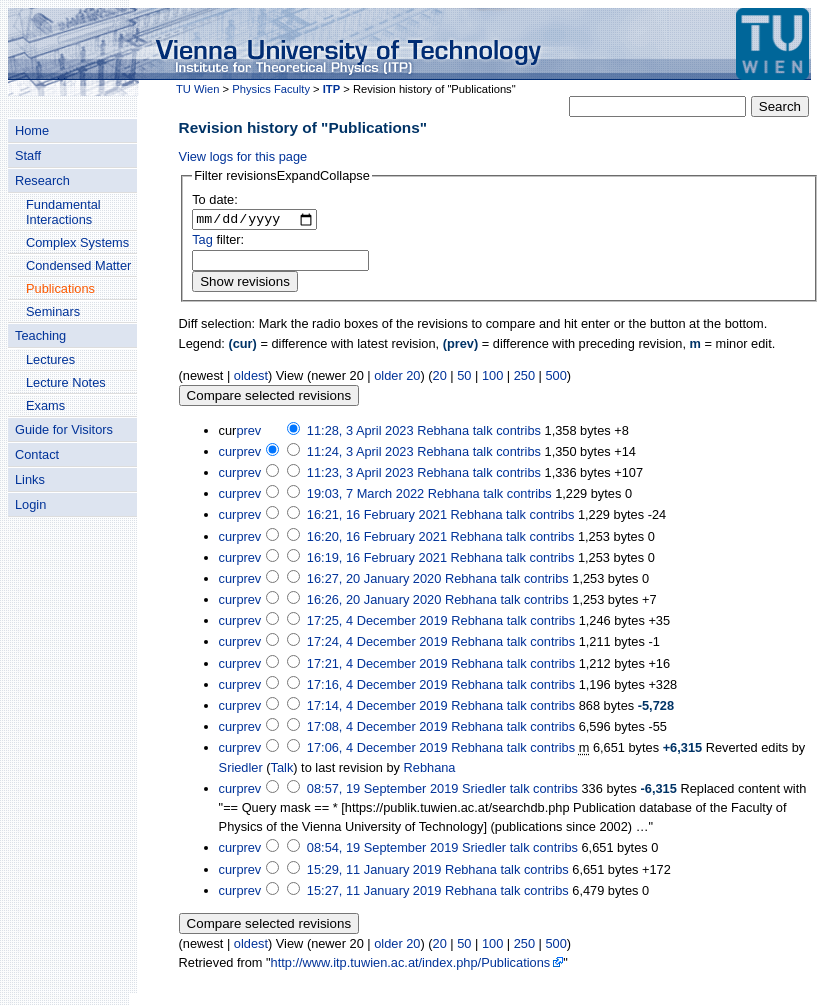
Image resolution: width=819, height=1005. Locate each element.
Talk (282, 769)
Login (30, 504)
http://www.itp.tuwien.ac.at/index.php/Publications (411, 965)
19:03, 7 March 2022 (365, 496)
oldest (251, 377)
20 (440, 377)
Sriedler (241, 769)
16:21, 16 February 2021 (377, 517)
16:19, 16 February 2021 (377, 559)
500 (556, 377)
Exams (45, 405)
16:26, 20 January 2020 (374, 602)
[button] (282, 175)
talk (483, 432)
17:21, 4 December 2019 (377, 665)
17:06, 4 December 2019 (377, 750)
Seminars (53, 311)
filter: (218, 242)
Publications (60, 288)
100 (492, 377)
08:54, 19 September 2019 (383, 850)
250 (524, 377)
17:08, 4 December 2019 (377, 729)
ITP (331, 89)
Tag (202, 242)
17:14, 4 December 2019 (377, 708)
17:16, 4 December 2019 (377, 687)
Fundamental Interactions (63, 212)
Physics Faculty (271, 89)
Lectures (50, 359)
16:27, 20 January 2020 (374, 581)
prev (248, 432)
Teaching (40, 335)
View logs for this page (243, 156)
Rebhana (430, 769)
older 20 (397, 377)
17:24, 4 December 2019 (377, 644)
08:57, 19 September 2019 (383, 790)
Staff (28, 155)
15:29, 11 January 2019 (374, 871)
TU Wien (198, 89)
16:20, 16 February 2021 (377, 538)
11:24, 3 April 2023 (360, 453)
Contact (37, 454)
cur (228, 453)
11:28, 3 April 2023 (360, 432)
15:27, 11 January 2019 (374, 892)
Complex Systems (77, 242)
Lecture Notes (66, 382)
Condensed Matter (78, 265)
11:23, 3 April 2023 (360, 475)
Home (32, 130)
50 (464, 377)
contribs (518, 432)
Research (42, 180)
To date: (215, 199)
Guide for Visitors (64, 429)
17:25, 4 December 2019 (377, 623)
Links (30, 479)
